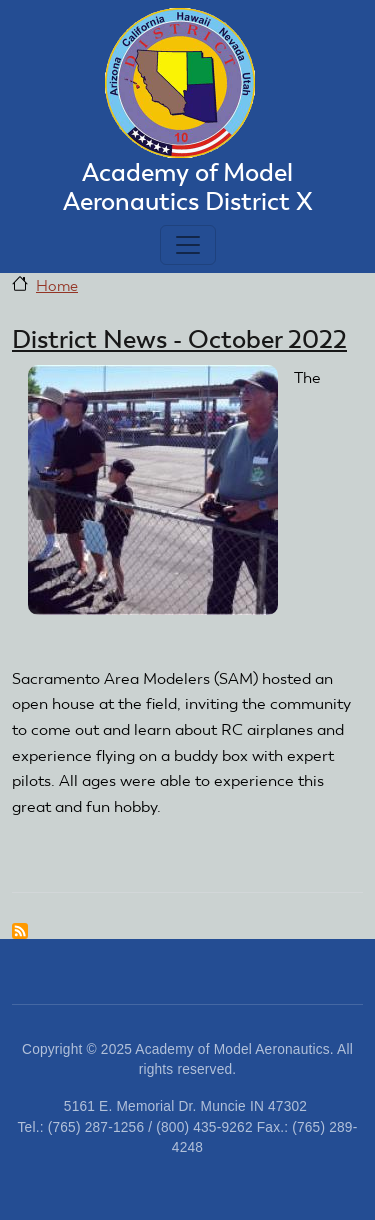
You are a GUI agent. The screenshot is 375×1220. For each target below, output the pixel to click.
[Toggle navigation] (188, 245)
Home (57, 286)
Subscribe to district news (20, 931)
